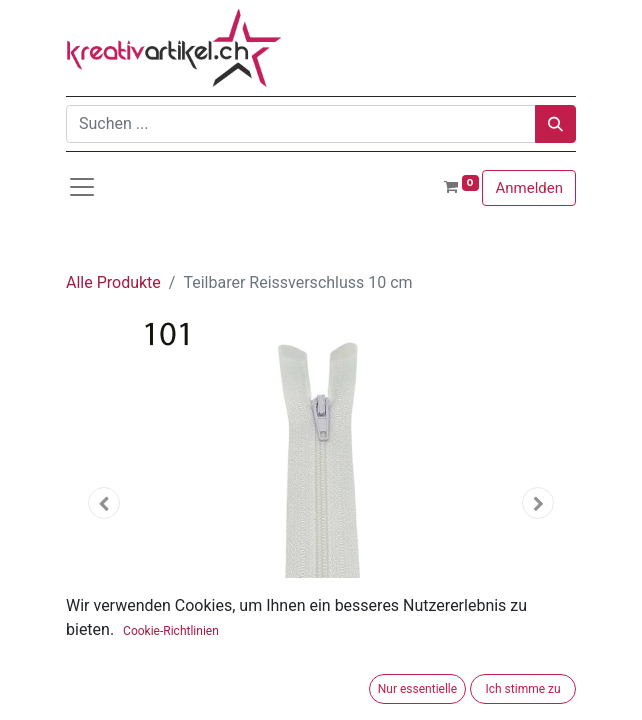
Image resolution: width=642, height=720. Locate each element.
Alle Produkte (113, 282)
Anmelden (529, 188)
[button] (104, 503)
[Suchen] (555, 124)
